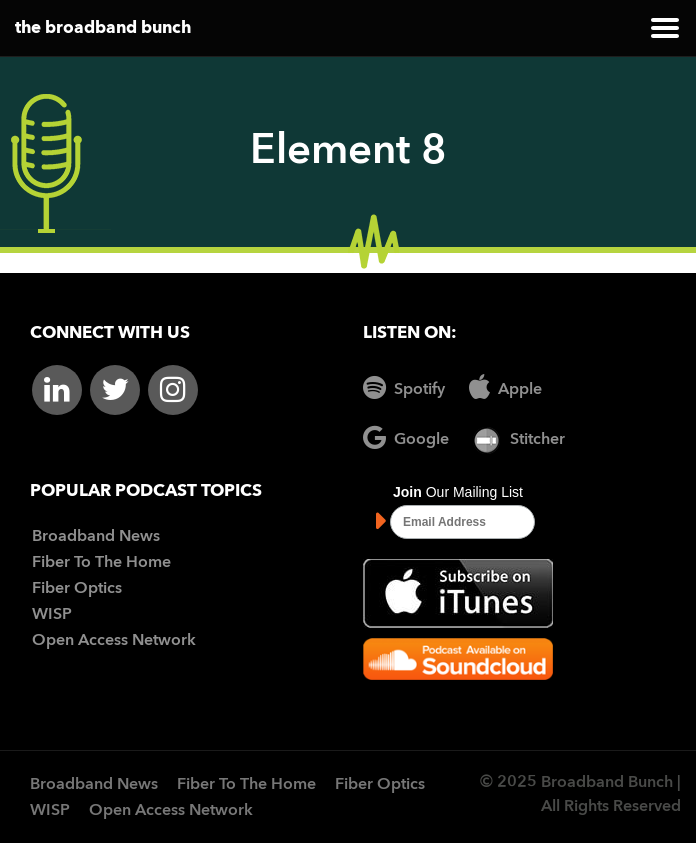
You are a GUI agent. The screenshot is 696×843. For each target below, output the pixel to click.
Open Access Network (114, 641)
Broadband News (96, 537)
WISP (52, 615)
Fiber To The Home (101, 563)
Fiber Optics (77, 589)
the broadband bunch (103, 28)
